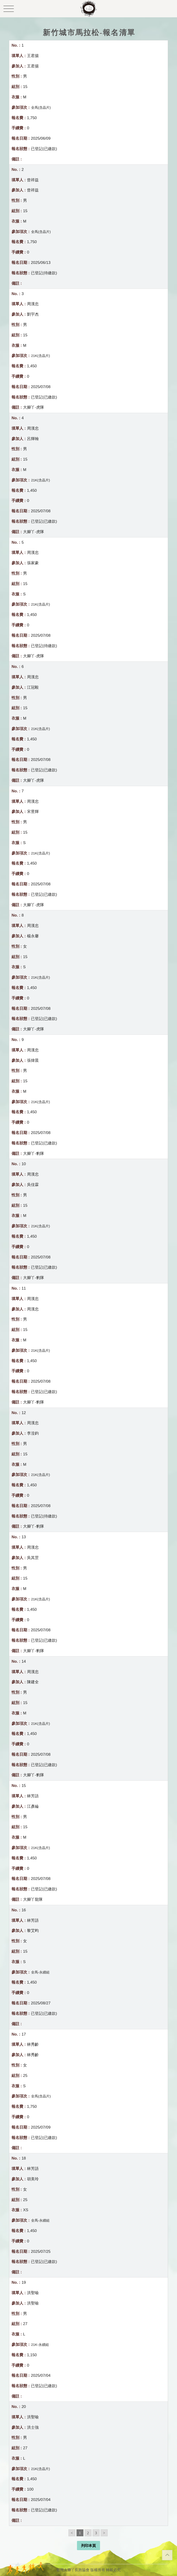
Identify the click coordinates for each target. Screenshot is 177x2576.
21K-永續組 (40, 2345)
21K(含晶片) (40, 356)
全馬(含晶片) (41, 107)
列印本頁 (88, 2546)
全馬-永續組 (40, 1972)
